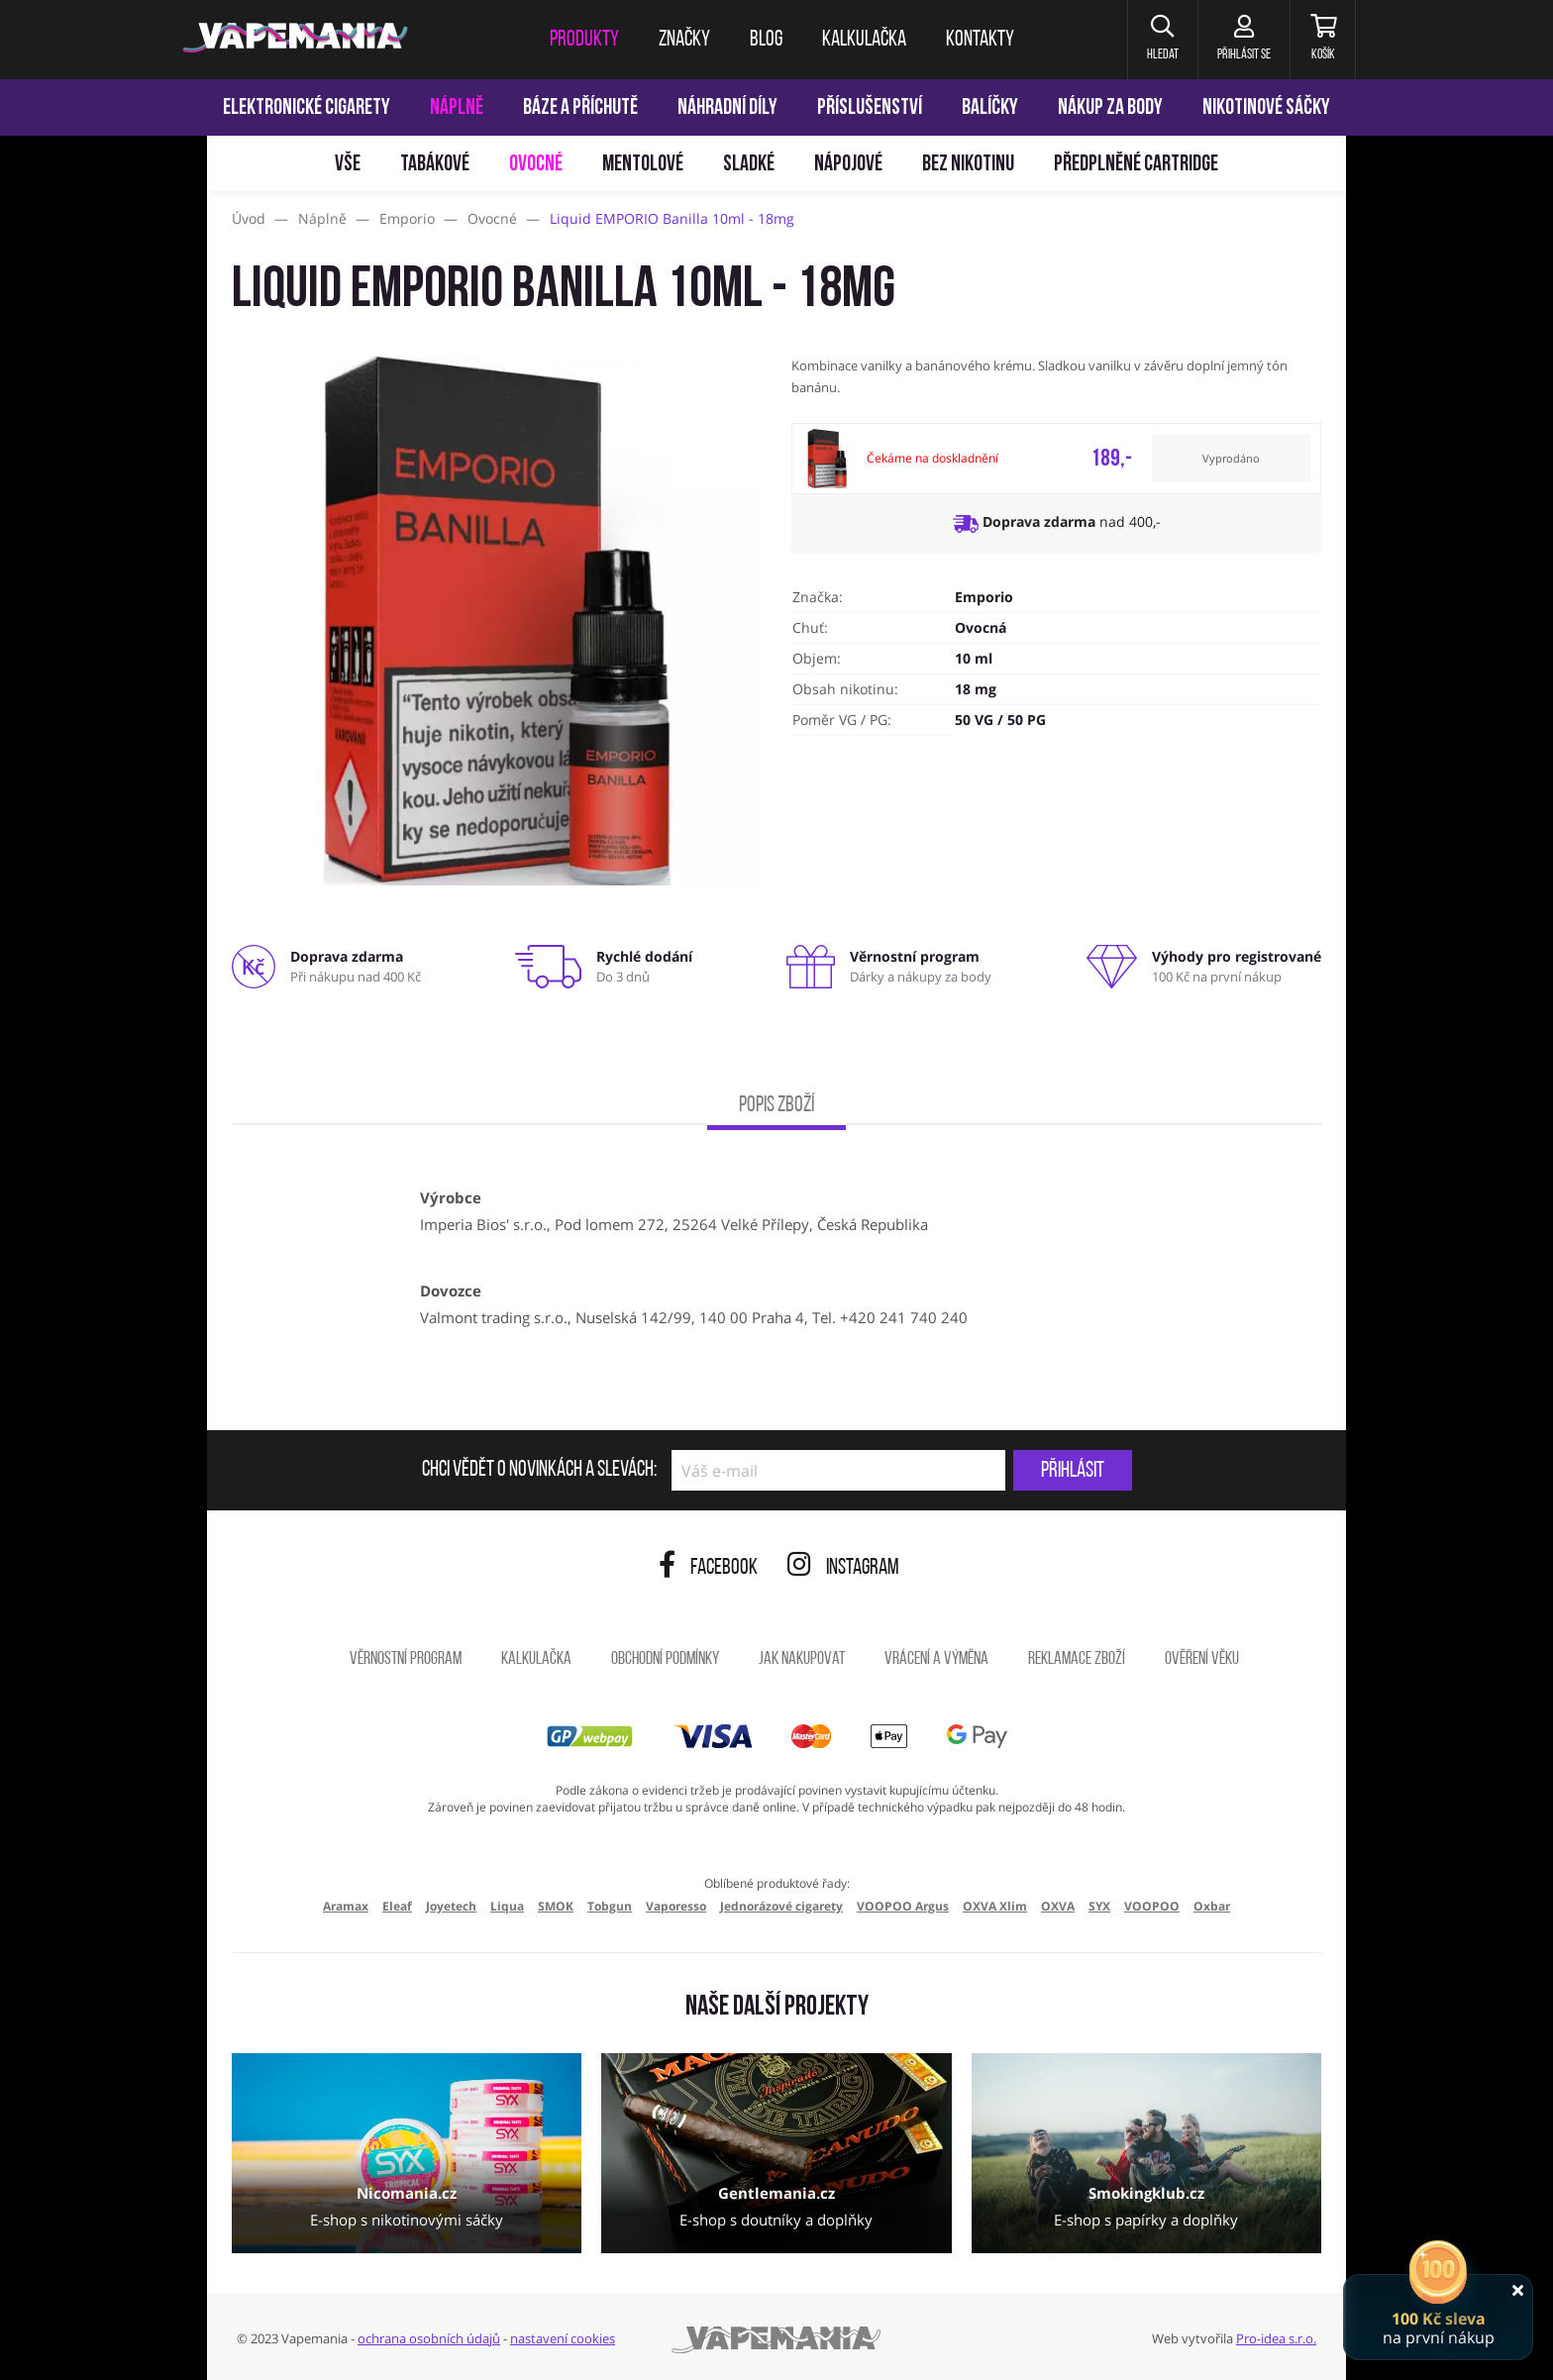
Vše (348, 165)
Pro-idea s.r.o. (1276, 2338)
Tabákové (434, 165)
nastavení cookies (562, 2338)
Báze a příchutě (580, 108)
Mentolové (642, 165)
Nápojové (848, 165)
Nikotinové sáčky (1266, 108)
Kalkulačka (536, 1659)
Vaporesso (676, 1906)
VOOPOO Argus (903, 1906)
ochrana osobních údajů (429, 2338)
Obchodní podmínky (665, 1659)
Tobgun (609, 1906)
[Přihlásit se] (1240, 39)
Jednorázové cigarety (781, 1906)
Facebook (708, 1568)
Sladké (749, 165)
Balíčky (990, 108)
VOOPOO (1152, 1906)
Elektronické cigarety (306, 108)
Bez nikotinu (968, 165)
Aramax (345, 1906)
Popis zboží (776, 1105)
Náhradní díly (727, 108)
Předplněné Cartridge (1136, 165)
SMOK (555, 1906)
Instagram (843, 1568)
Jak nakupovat (802, 1659)
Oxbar (1211, 1906)
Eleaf (397, 1906)
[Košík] (1322, 39)
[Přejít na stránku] (103, 937)
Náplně (456, 108)
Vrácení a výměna (936, 1659)
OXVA (1058, 1906)
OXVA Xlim (995, 1906)
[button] (1157, 39)
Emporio (984, 596)
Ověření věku (1202, 1659)
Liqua (507, 1906)
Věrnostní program (406, 1659)
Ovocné (536, 165)
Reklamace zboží (1076, 1659)
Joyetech (451, 1906)
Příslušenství (869, 108)
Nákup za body (1110, 108)
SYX (1099, 1906)
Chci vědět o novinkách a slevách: (539, 1471)
